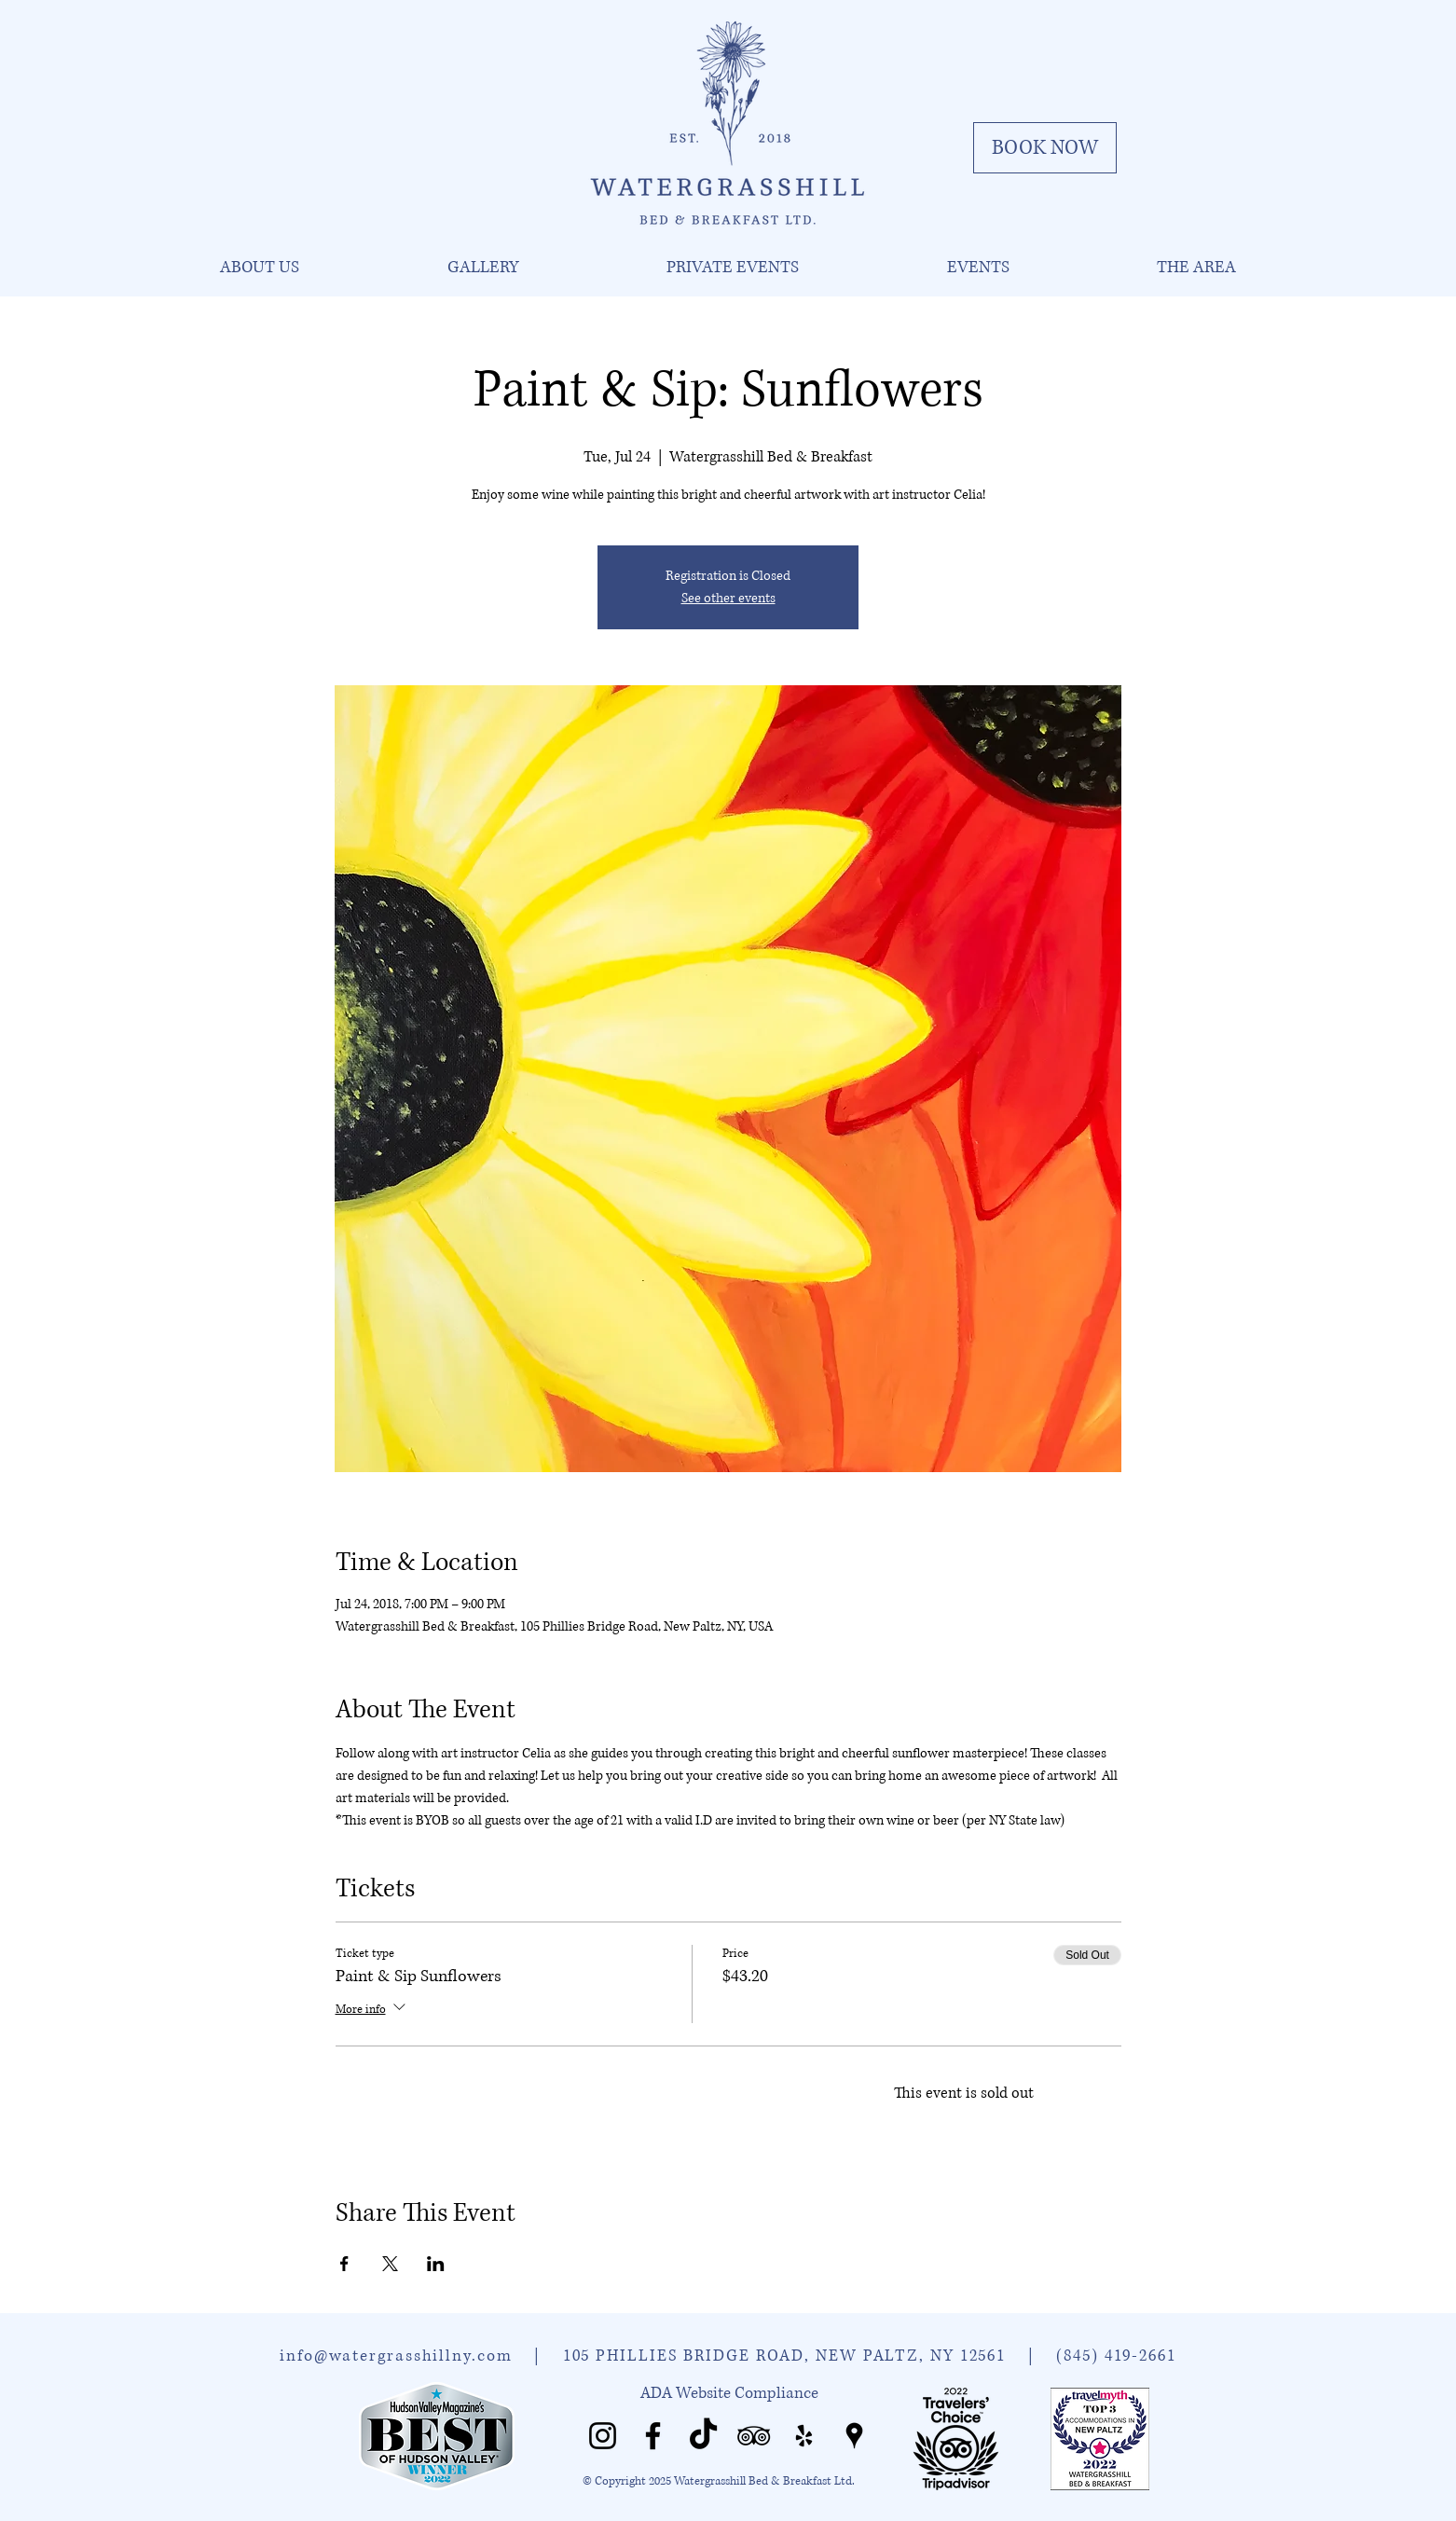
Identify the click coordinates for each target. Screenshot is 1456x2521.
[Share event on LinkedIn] (436, 2263)
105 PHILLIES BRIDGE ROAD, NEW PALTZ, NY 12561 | (810, 2355)
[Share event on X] (390, 2263)
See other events (728, 598)
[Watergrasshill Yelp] (804, 2436)
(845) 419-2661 (1116, 2355)
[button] (259, 267)
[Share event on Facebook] (344, 2263)
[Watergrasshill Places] (854, 2436)
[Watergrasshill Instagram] (602, 2436)
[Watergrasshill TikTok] (703, 2436)
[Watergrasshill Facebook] (653, 2436)
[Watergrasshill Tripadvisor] (753, 2436)
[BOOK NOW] (1045, 147)
